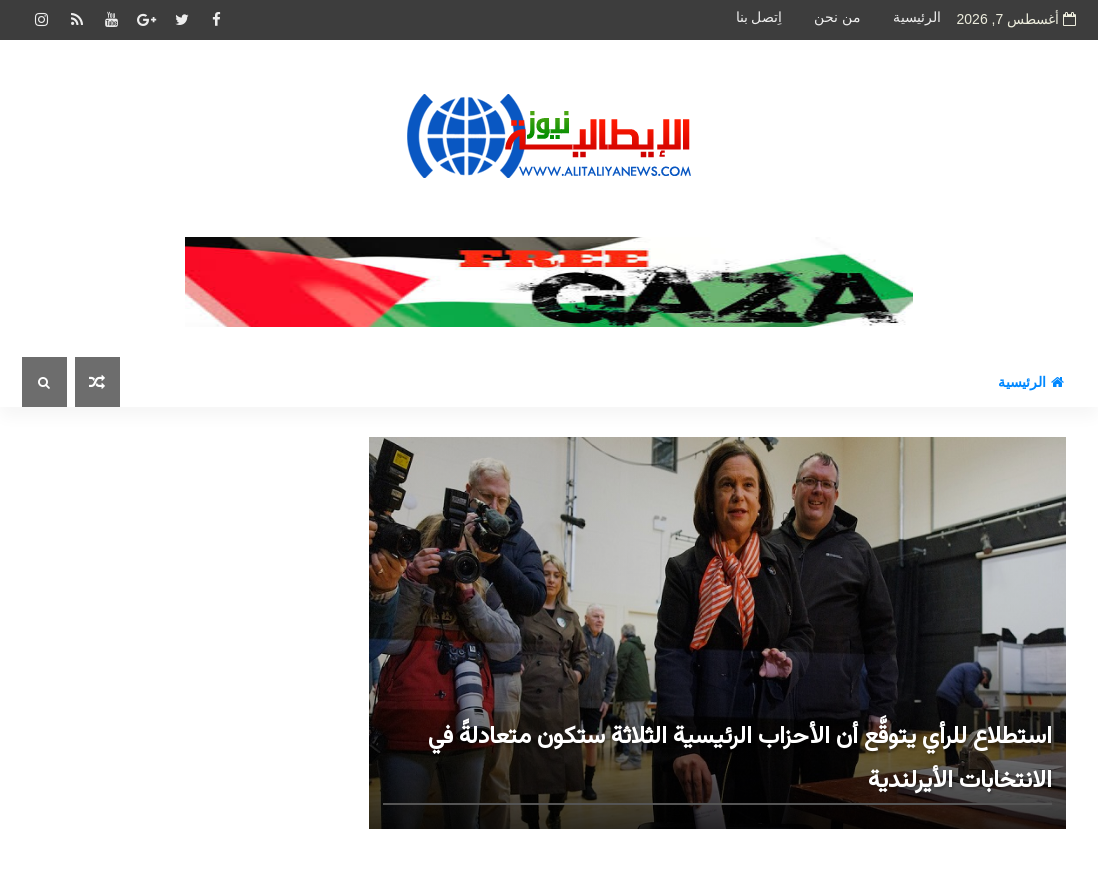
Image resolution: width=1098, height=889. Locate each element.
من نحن (837, 17)
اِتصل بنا (759, 17)
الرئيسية (917, 17)
